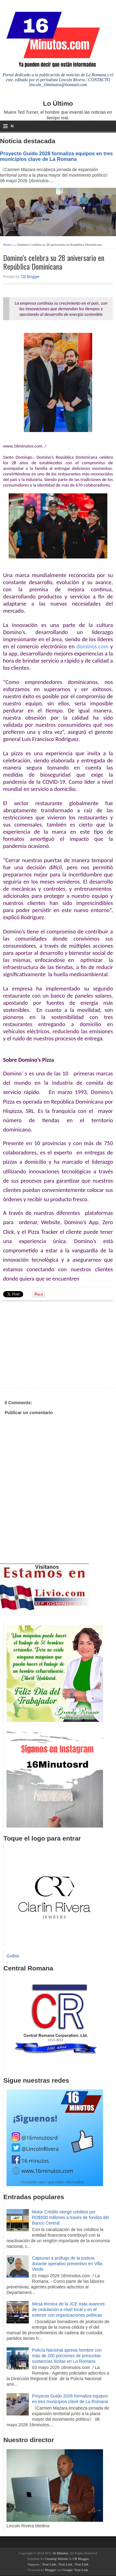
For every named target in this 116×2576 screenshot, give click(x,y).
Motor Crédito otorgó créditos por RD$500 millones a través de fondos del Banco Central (70, 2217)
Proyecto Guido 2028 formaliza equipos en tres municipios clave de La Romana (56, 156)
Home (7, 244)
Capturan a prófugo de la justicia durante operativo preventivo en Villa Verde (67, 2264)
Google (67, 2570)
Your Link (49, 2564)
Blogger (50, 2570)
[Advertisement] (51, 1344)
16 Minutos (60, 2553)
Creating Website (56, 2559)
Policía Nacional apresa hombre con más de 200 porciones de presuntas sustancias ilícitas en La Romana (67, 2356)
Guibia (12, 1955)
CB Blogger (30, 277)
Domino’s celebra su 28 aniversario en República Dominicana (53, 262)
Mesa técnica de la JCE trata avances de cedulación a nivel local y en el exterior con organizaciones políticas (68, 2309)
